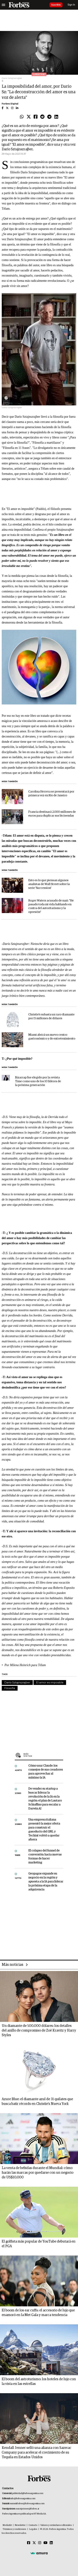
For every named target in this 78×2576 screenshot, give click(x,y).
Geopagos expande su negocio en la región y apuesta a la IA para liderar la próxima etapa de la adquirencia (45, 1881)
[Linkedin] (51, 2543)
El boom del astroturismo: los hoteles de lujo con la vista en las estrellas (39, 2381)
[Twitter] (34, 2543)
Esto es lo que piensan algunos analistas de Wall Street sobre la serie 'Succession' (49, 884)
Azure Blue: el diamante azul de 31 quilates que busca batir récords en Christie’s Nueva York (37, 2101)
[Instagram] (39, 2543)
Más (43, 1755)
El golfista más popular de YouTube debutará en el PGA (38, 2244)
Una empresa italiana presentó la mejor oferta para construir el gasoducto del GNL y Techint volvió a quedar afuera (44, 1829)
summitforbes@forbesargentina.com (27, 2503)
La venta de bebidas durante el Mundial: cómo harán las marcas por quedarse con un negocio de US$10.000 (37, 2172)
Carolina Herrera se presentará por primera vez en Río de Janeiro (51, 793)
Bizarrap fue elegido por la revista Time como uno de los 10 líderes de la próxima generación (38, 1081)
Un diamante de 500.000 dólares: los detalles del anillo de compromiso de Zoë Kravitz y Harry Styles (39, 2030)
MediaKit (7, 2525)
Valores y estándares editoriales (56, 2525)
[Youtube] (45, 2543)
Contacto (32, 2525)
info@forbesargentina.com (23, 2498)
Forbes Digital (10, 103)
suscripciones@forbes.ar (27, 2509)
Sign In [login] (71, 4)
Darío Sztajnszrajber (17, 1682)
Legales (33, 2529)
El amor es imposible (50, 1682)
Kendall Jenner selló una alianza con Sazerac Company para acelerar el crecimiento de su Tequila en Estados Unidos (36, 2452)
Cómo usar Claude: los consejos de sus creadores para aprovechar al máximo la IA (45, 1771)
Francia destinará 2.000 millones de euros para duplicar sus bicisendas (52, 813)
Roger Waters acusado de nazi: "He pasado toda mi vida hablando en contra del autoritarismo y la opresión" (51, 906)
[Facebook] (28, 2543)
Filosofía (9, 1688)
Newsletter (20, 2525)
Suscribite (56, 5)
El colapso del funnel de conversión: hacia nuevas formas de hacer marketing (45, 1856)
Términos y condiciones (14, 2529)
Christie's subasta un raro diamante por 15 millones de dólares (51, 1016)
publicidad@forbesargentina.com (27, 2493)
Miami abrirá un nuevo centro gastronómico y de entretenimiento (51, 1036)
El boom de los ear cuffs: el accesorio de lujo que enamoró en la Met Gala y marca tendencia (38, 2313)
